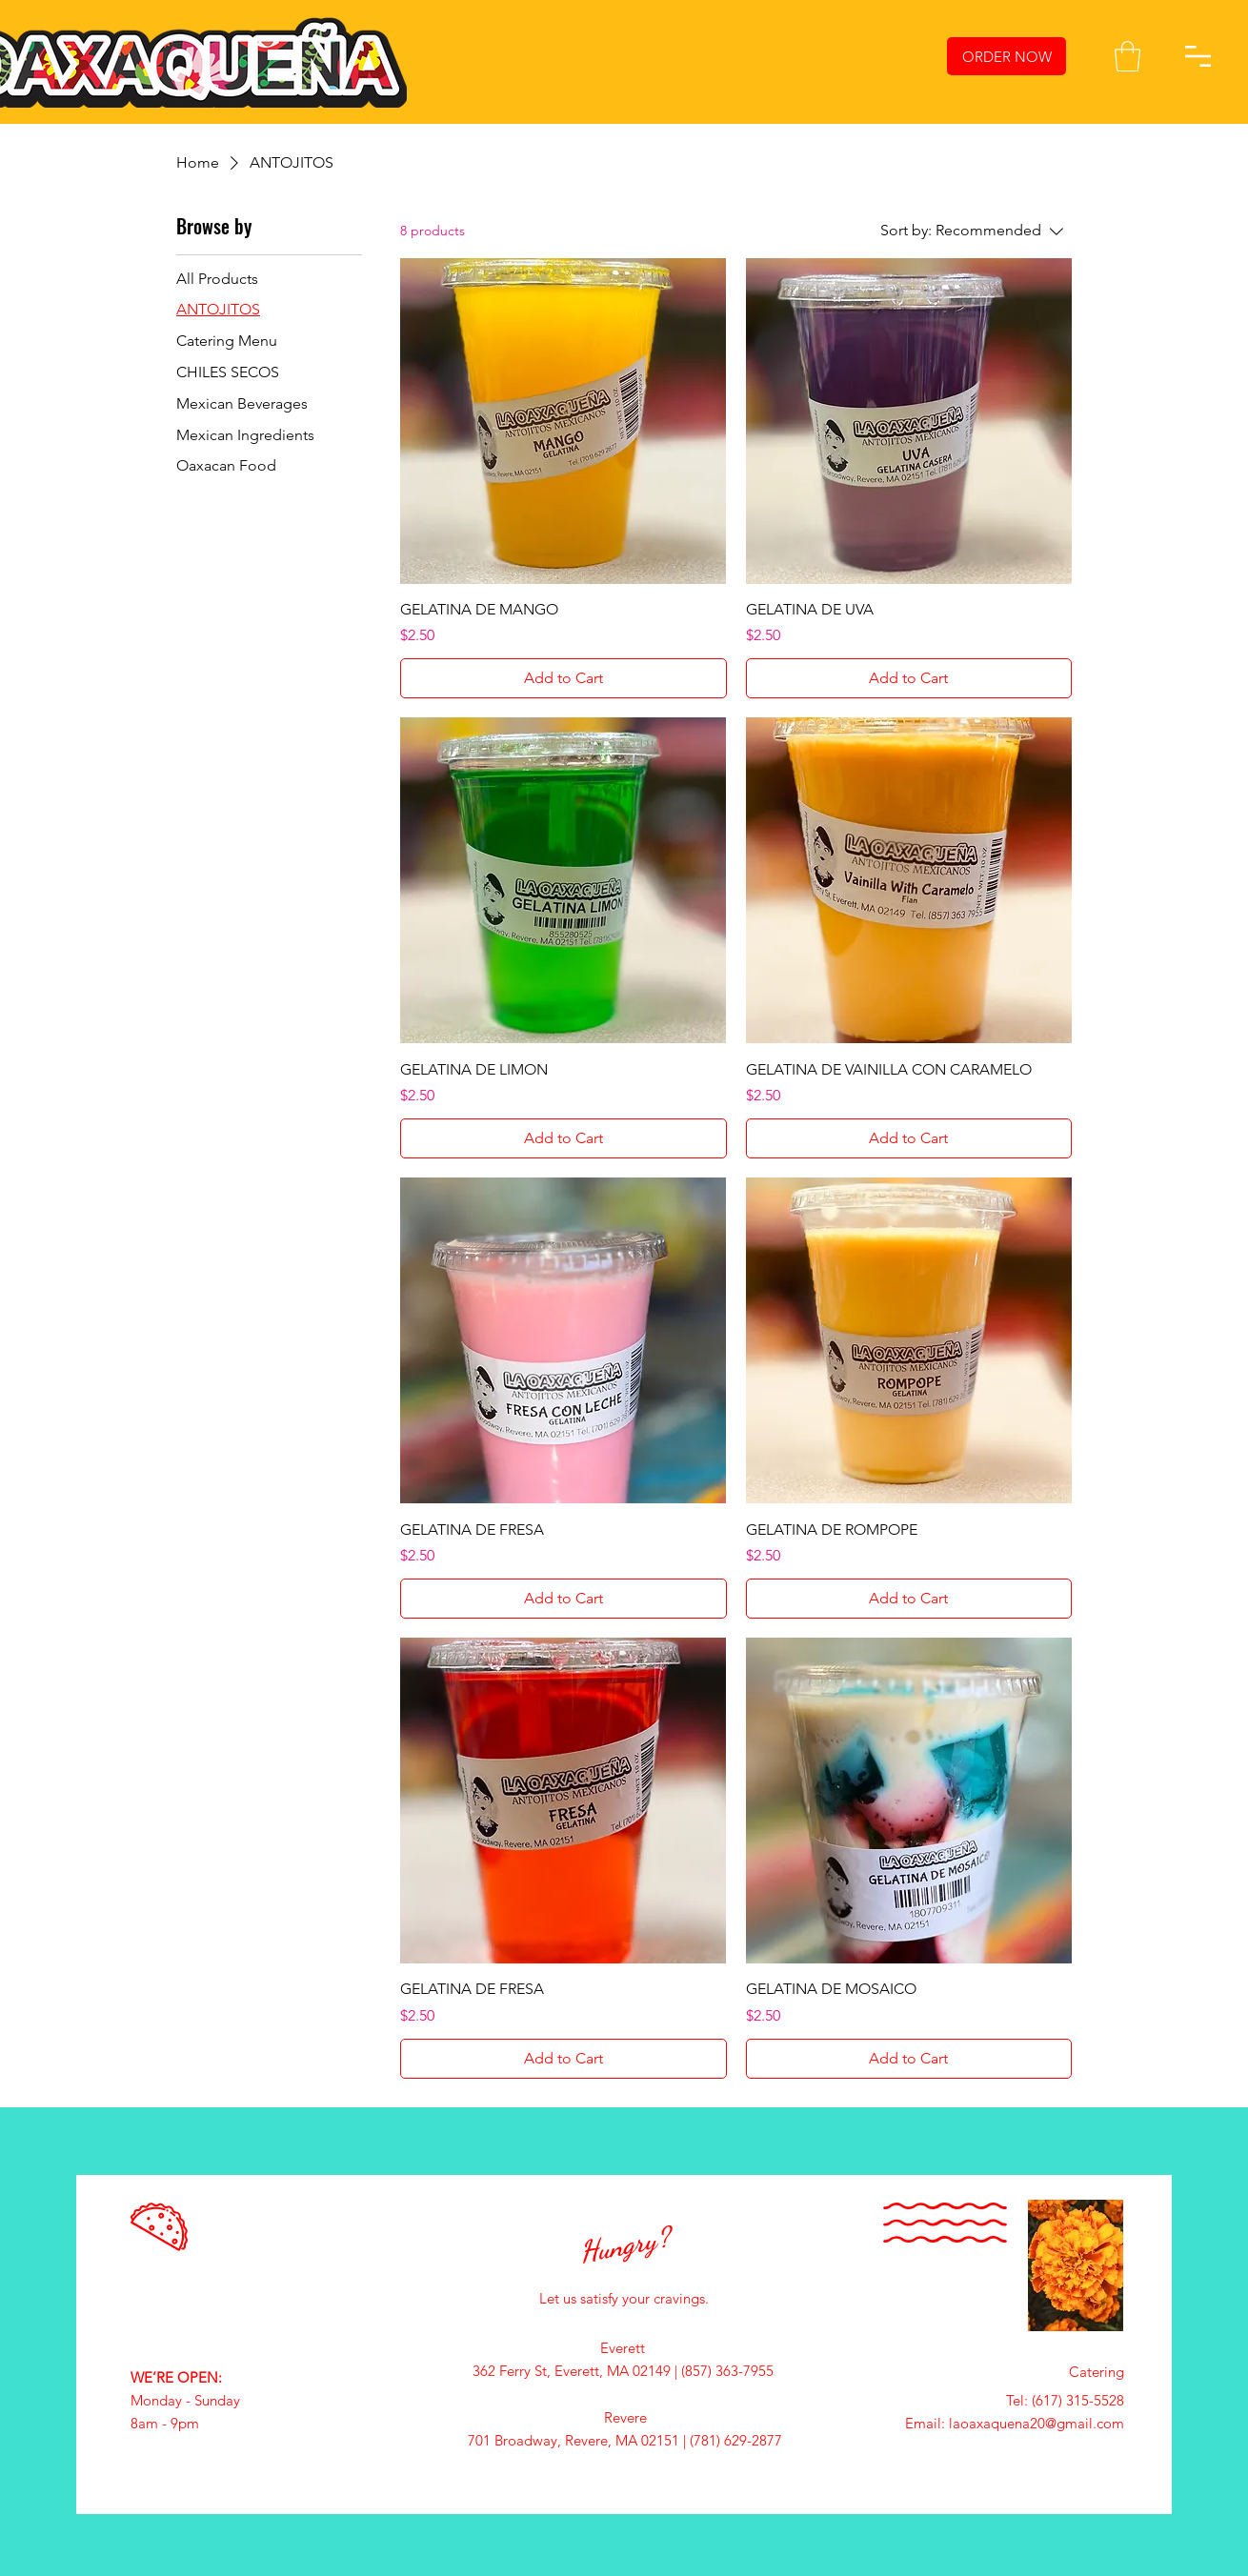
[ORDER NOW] (1006, 56)
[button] (1127, 56)
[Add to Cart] (563, 678)
